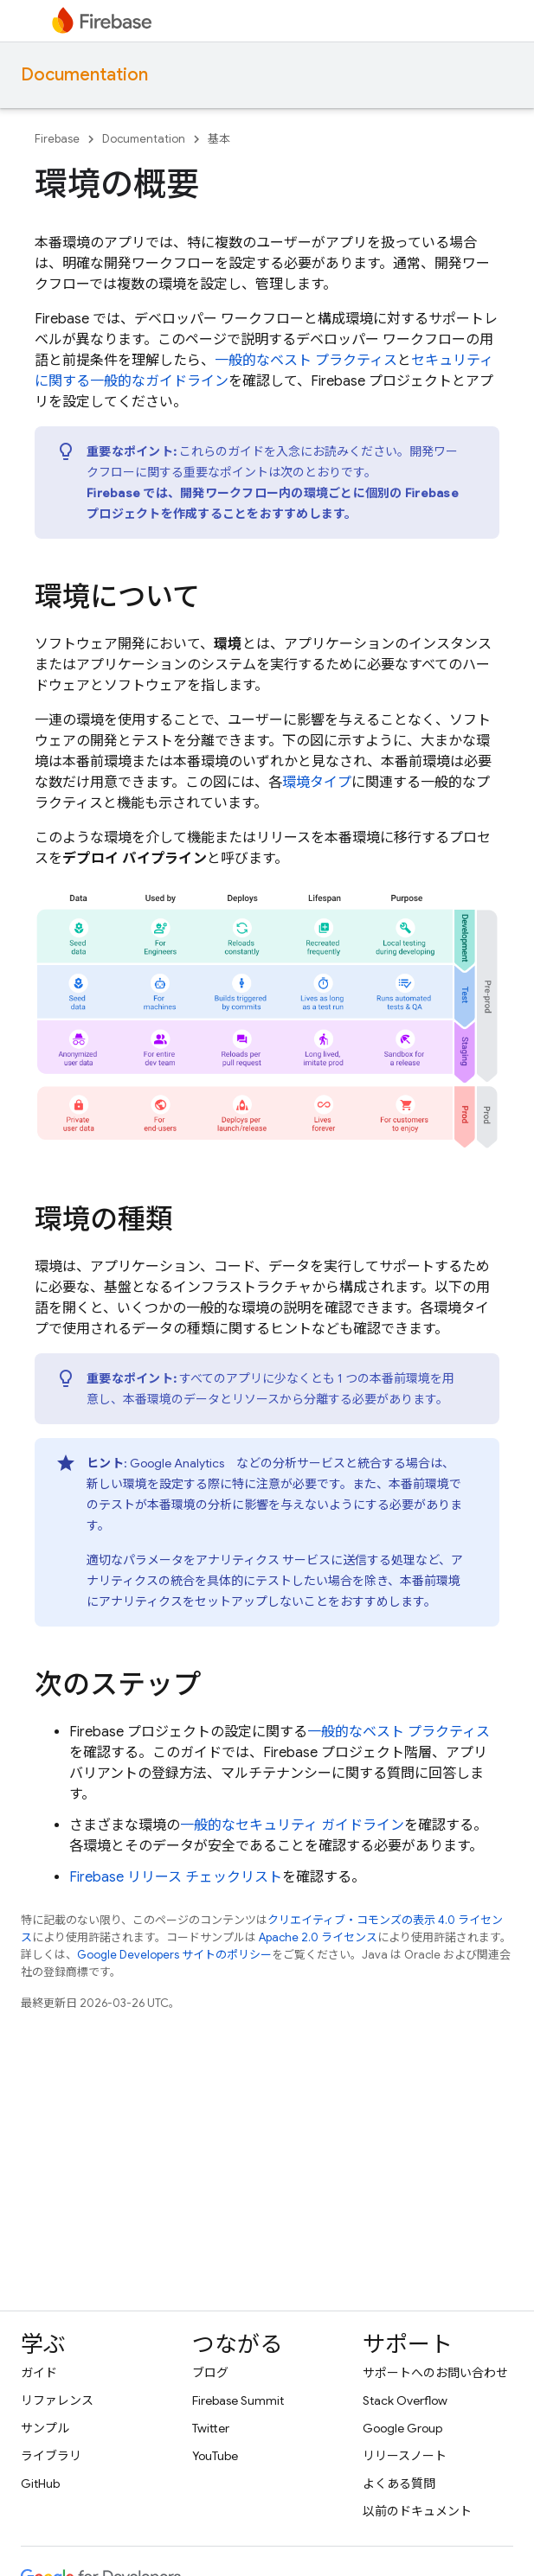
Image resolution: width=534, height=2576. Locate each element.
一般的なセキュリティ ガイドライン (292, 1825)
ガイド (39, 2373)
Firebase (57, 138)
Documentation (84, 75)
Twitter (210, 2428)
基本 (219, 138)
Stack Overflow (405, 2400)
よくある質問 (399, 2483)
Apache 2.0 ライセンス (318, 1937)
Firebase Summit (238, 2400)
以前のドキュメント (417, 2511)
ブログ (210, 2373)
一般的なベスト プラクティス (306, 360)
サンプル (45, 2428)
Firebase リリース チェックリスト (175, 1877)
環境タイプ (316, 782)
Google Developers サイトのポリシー (174, 1954)
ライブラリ (51, 2456)
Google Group (402, 2428)
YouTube (215, 2456)
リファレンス (57, 2400)
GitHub (40, 2483)
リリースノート (405, 2456)
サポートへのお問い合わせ (435, 2373)
